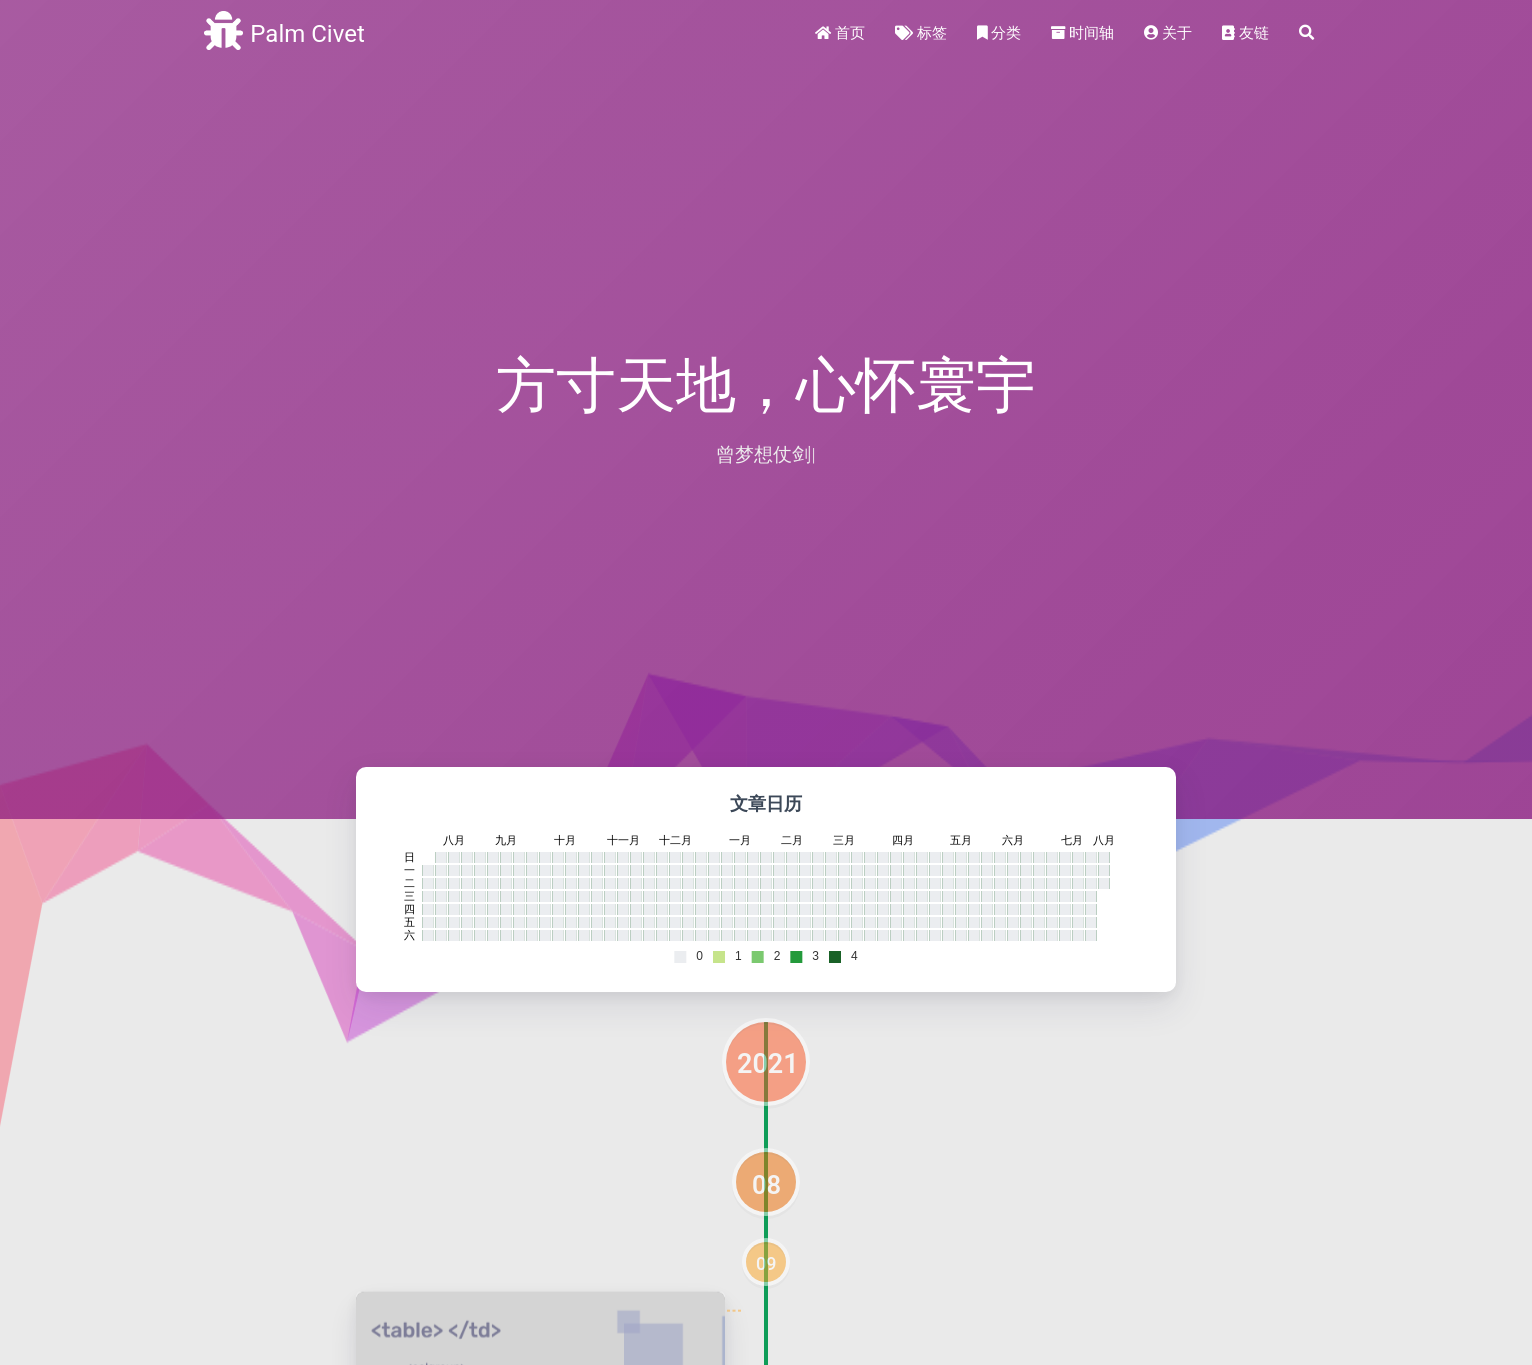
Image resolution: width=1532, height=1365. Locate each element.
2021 (768, 1064)
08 (766, 1185)
